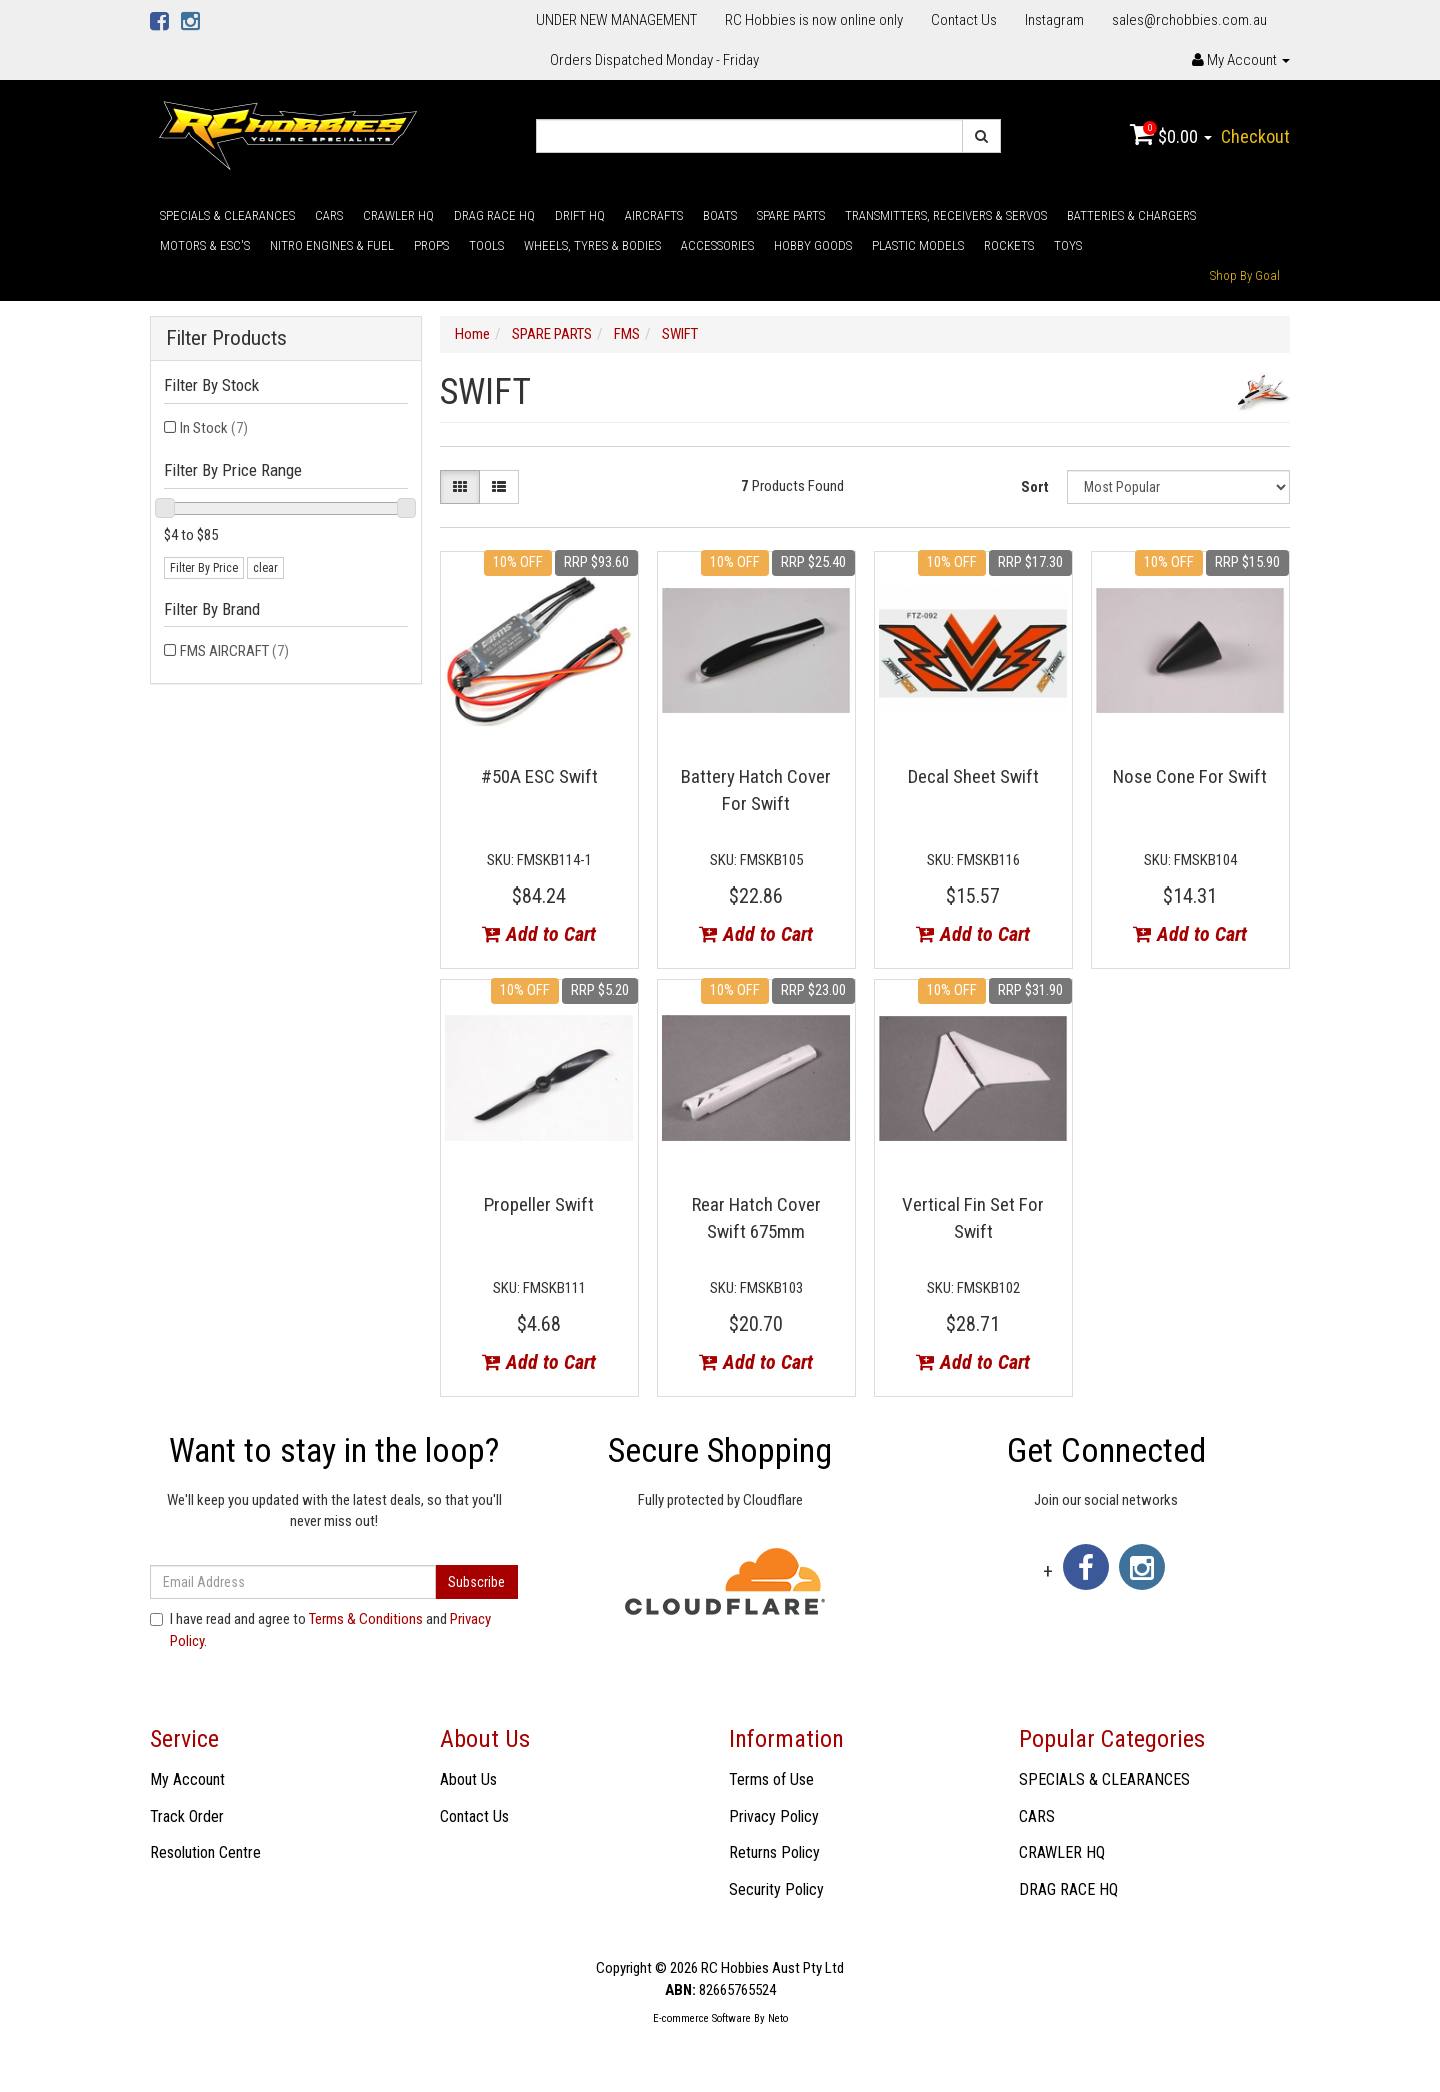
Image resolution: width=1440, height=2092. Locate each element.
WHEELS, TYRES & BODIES (592, 245)
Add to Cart (539, 934)
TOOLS (486, 245)
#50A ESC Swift (539, 776)
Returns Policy (774, 1852)
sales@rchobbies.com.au (1189, 20)
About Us (468, 1779)
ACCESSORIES (717, 245)
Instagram (1054, 20)
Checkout (1255, 136)
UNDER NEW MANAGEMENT (616, 20)
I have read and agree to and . (320, 1629)
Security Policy (776, 1889)
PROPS (431, 245)
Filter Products (226, 338)
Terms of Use (771, 1779)
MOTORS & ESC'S (205, 245)
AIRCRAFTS (654, 215)
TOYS (1068, 245)
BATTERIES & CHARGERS (1131, 215)
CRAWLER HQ (398, 215)
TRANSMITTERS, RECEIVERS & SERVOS (946, 215)
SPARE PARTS (791, 215)
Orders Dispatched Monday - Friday (654, 60)
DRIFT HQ (580, 215)
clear (265, 568)
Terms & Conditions (366, 1619)
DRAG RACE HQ (494, 215)
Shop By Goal (1245, 275)
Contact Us (964, 20)
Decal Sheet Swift (973, 776)
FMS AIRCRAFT (234, 651)
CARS (329, 215)
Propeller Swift (539, 1204)
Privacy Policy (774, 1816)
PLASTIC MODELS (918, 245)
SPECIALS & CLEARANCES (227, 215)
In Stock (214, 428)
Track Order (187, 1816)
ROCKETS (1009, 245)
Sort (1035, 487)
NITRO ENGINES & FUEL (332, 245)
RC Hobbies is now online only (814, 20)
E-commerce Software (702, 2018)
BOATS (720, 215)
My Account (187, 1779)
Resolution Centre (205, 1852)
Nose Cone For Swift (1190, 776)
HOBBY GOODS (813, 245)
